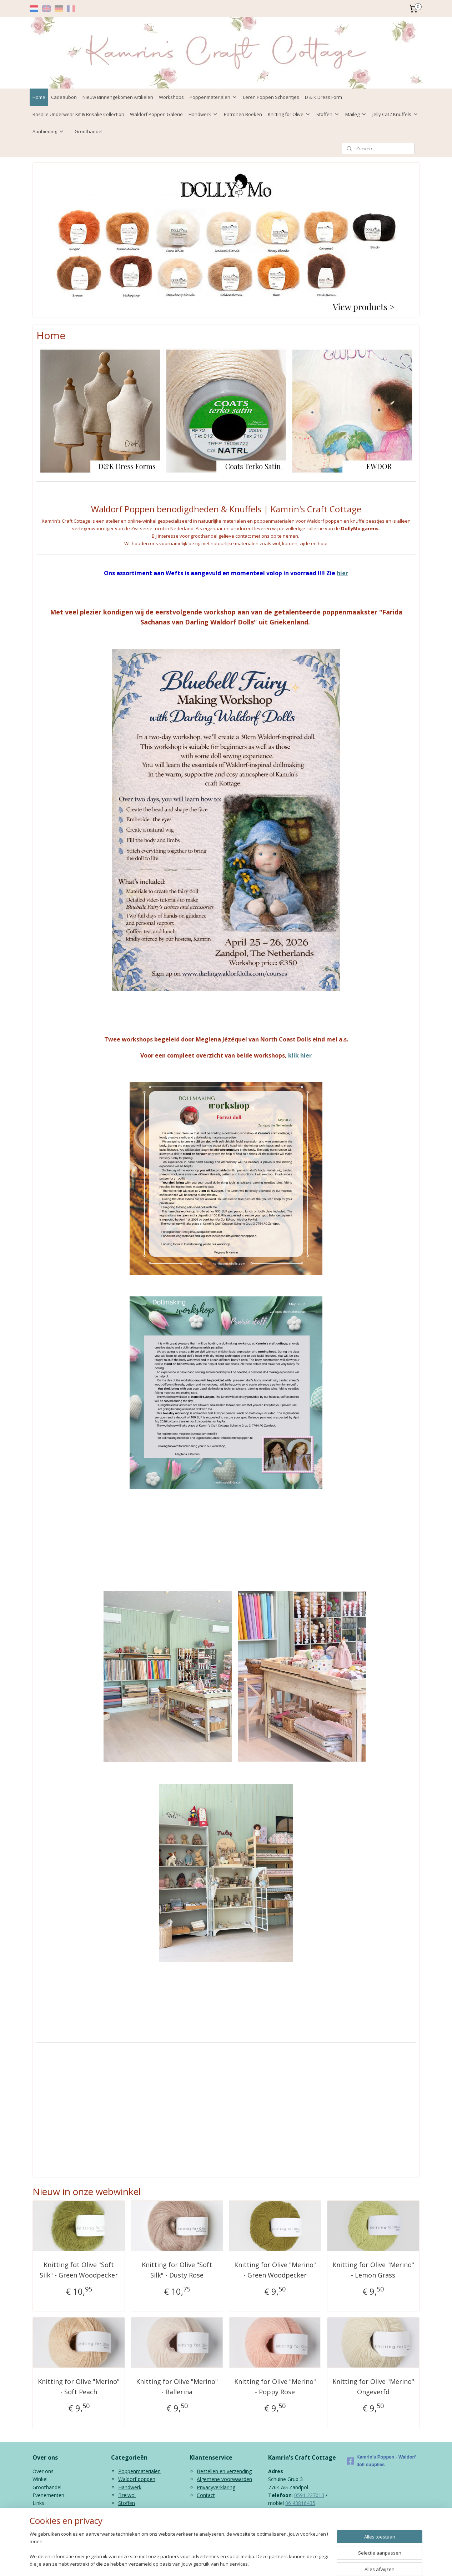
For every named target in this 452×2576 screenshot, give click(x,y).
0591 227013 (309, 2495)
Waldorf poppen (136, 2479)
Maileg (356, 114)
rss (222, 2563)
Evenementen (48, 2495)
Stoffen (328, 114)
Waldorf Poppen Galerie (156, 114)
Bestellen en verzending (224, 2471)
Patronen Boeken (243, 114)
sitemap (207, 2563)
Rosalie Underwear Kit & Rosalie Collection (78, 114)
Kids (123, 2511)
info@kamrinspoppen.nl (309, 2519)
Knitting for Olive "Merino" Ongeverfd (373, 2386)
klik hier (300, 1055)
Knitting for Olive (289, 114)
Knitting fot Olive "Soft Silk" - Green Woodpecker (79, 2269)
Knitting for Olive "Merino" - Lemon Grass (373, 2269)
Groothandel (88, 131)
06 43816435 (300, 2503)
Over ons (43, 2471)
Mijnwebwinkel (311, 2563)
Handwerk (203, 114)
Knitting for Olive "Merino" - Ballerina (177, 2386)
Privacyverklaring (216, 2487)
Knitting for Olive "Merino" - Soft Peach (79, 2386)
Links (38, 2503)
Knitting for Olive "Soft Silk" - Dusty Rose (177, 2269)
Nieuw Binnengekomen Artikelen (117, 97)
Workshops (171, 97)
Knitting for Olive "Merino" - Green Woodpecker (275, 2269)
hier (342, 573)
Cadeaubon (64, 97)
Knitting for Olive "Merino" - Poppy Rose (275, 2386)
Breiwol (127, 2495)
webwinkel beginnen (249, 2563)
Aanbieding (48, 131)
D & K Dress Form (323, 97)
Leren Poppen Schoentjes (271, 97)
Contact (206, 2495)
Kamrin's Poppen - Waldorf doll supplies (381, 2460)
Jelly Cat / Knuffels (395, 114)
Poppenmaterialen (213, 97)
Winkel (39, 2479)
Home (38, 97)
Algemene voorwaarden (224, 2479)
